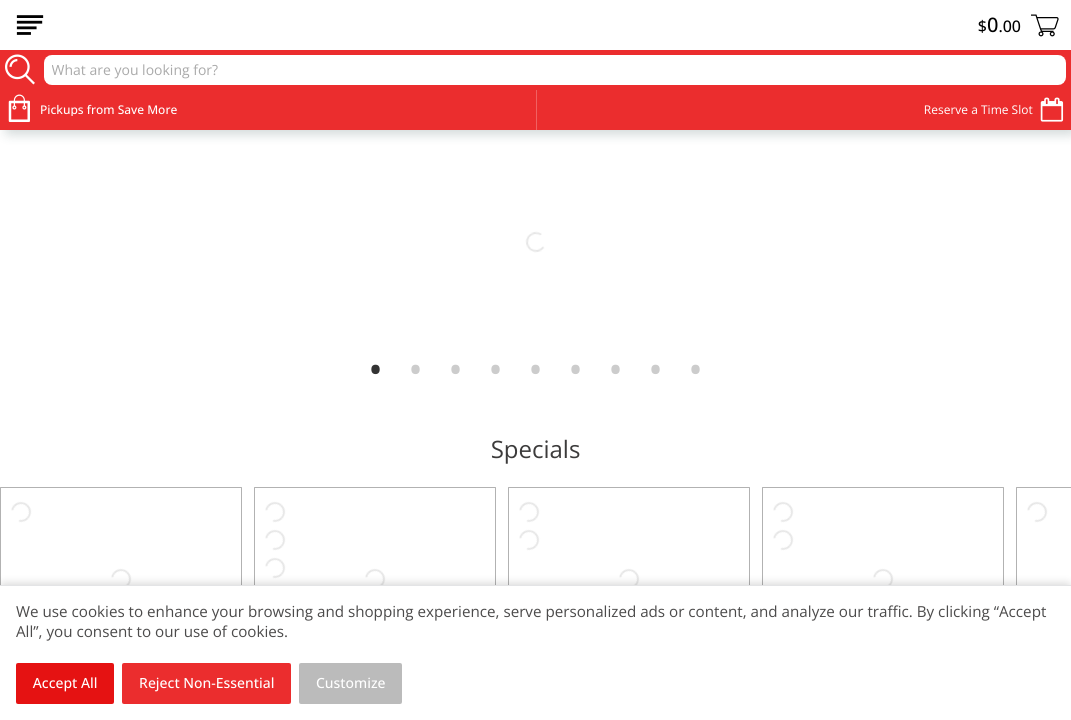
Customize (351, 683)
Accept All (65, 683)
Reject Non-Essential (206, 683)
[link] (535, 242)
